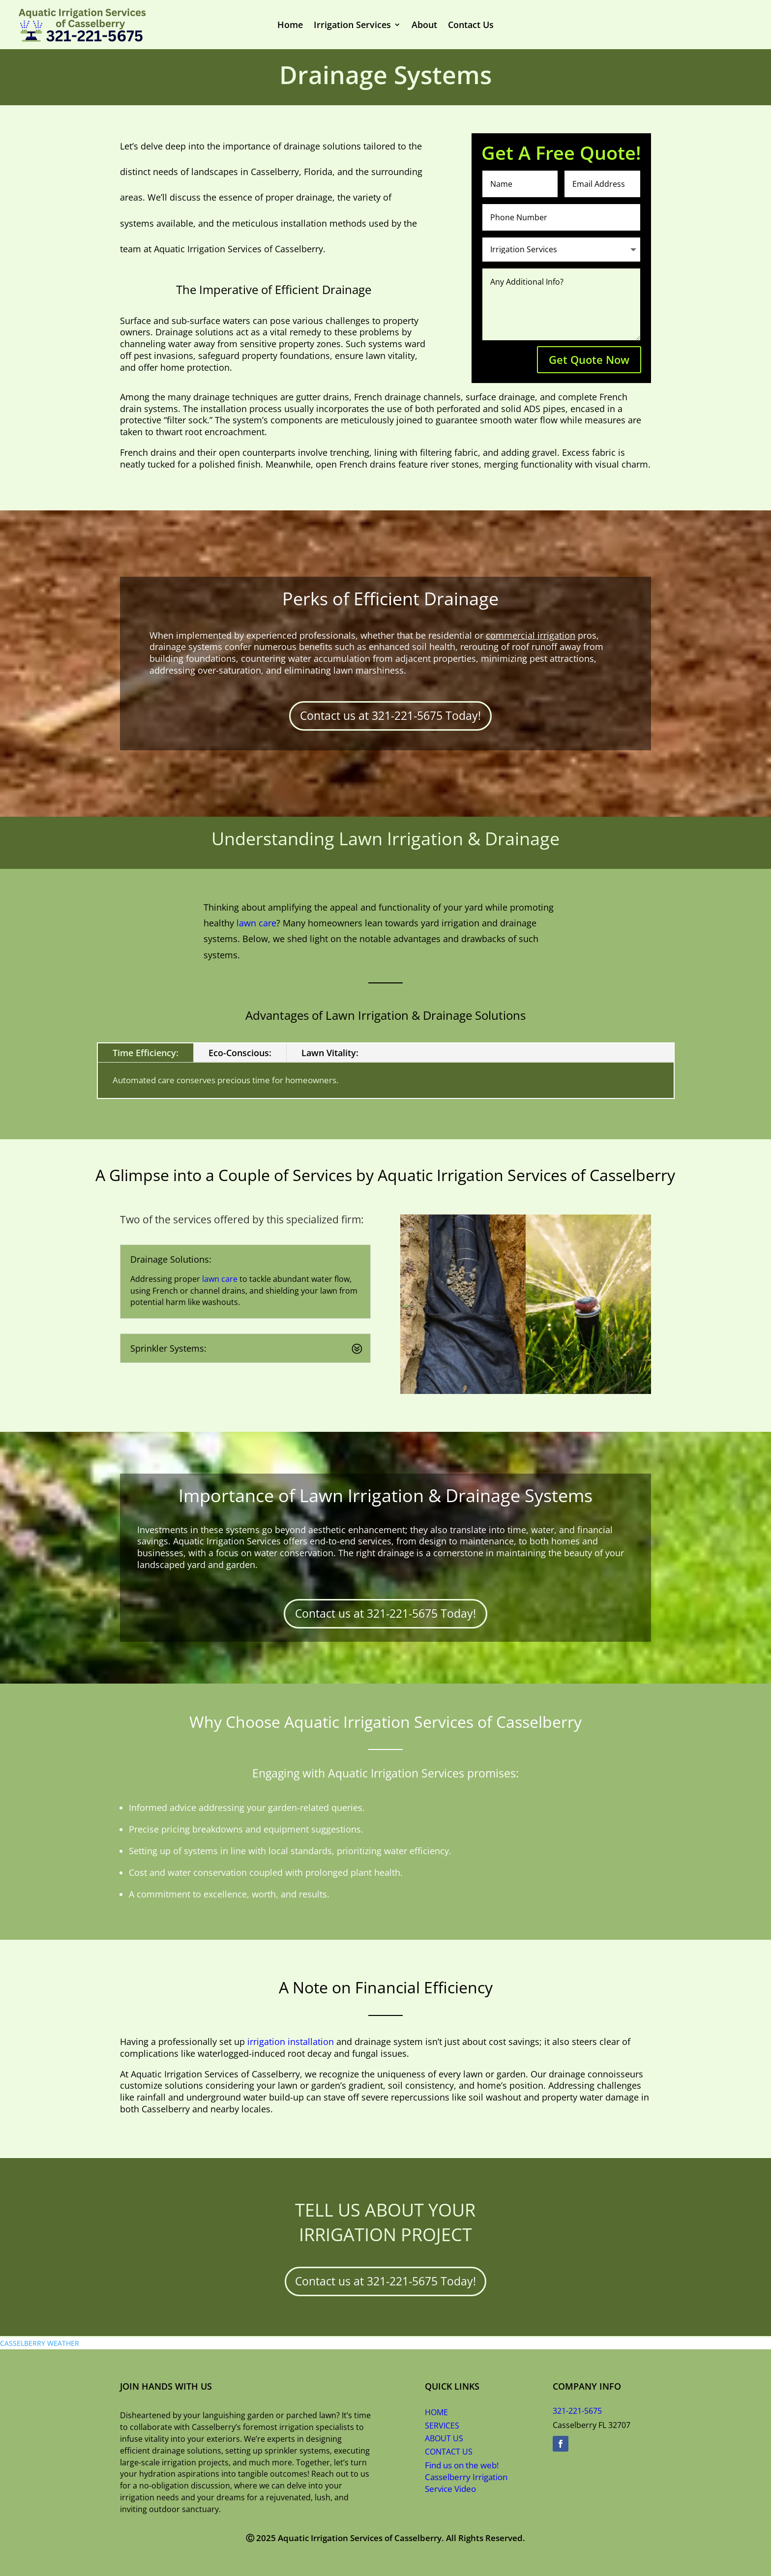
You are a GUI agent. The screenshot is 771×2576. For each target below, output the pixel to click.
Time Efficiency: (145, 1053)
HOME (436, 2412)
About (420, 25)
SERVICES (442, 2425)
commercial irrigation (530, 635)
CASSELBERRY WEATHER (39, 2343)
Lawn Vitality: (329, 1053)
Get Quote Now (589, 359)
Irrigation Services (355, 25)
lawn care (256, 923)
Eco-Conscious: (239, 1053)
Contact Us (462, 25)
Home (299, 25)
